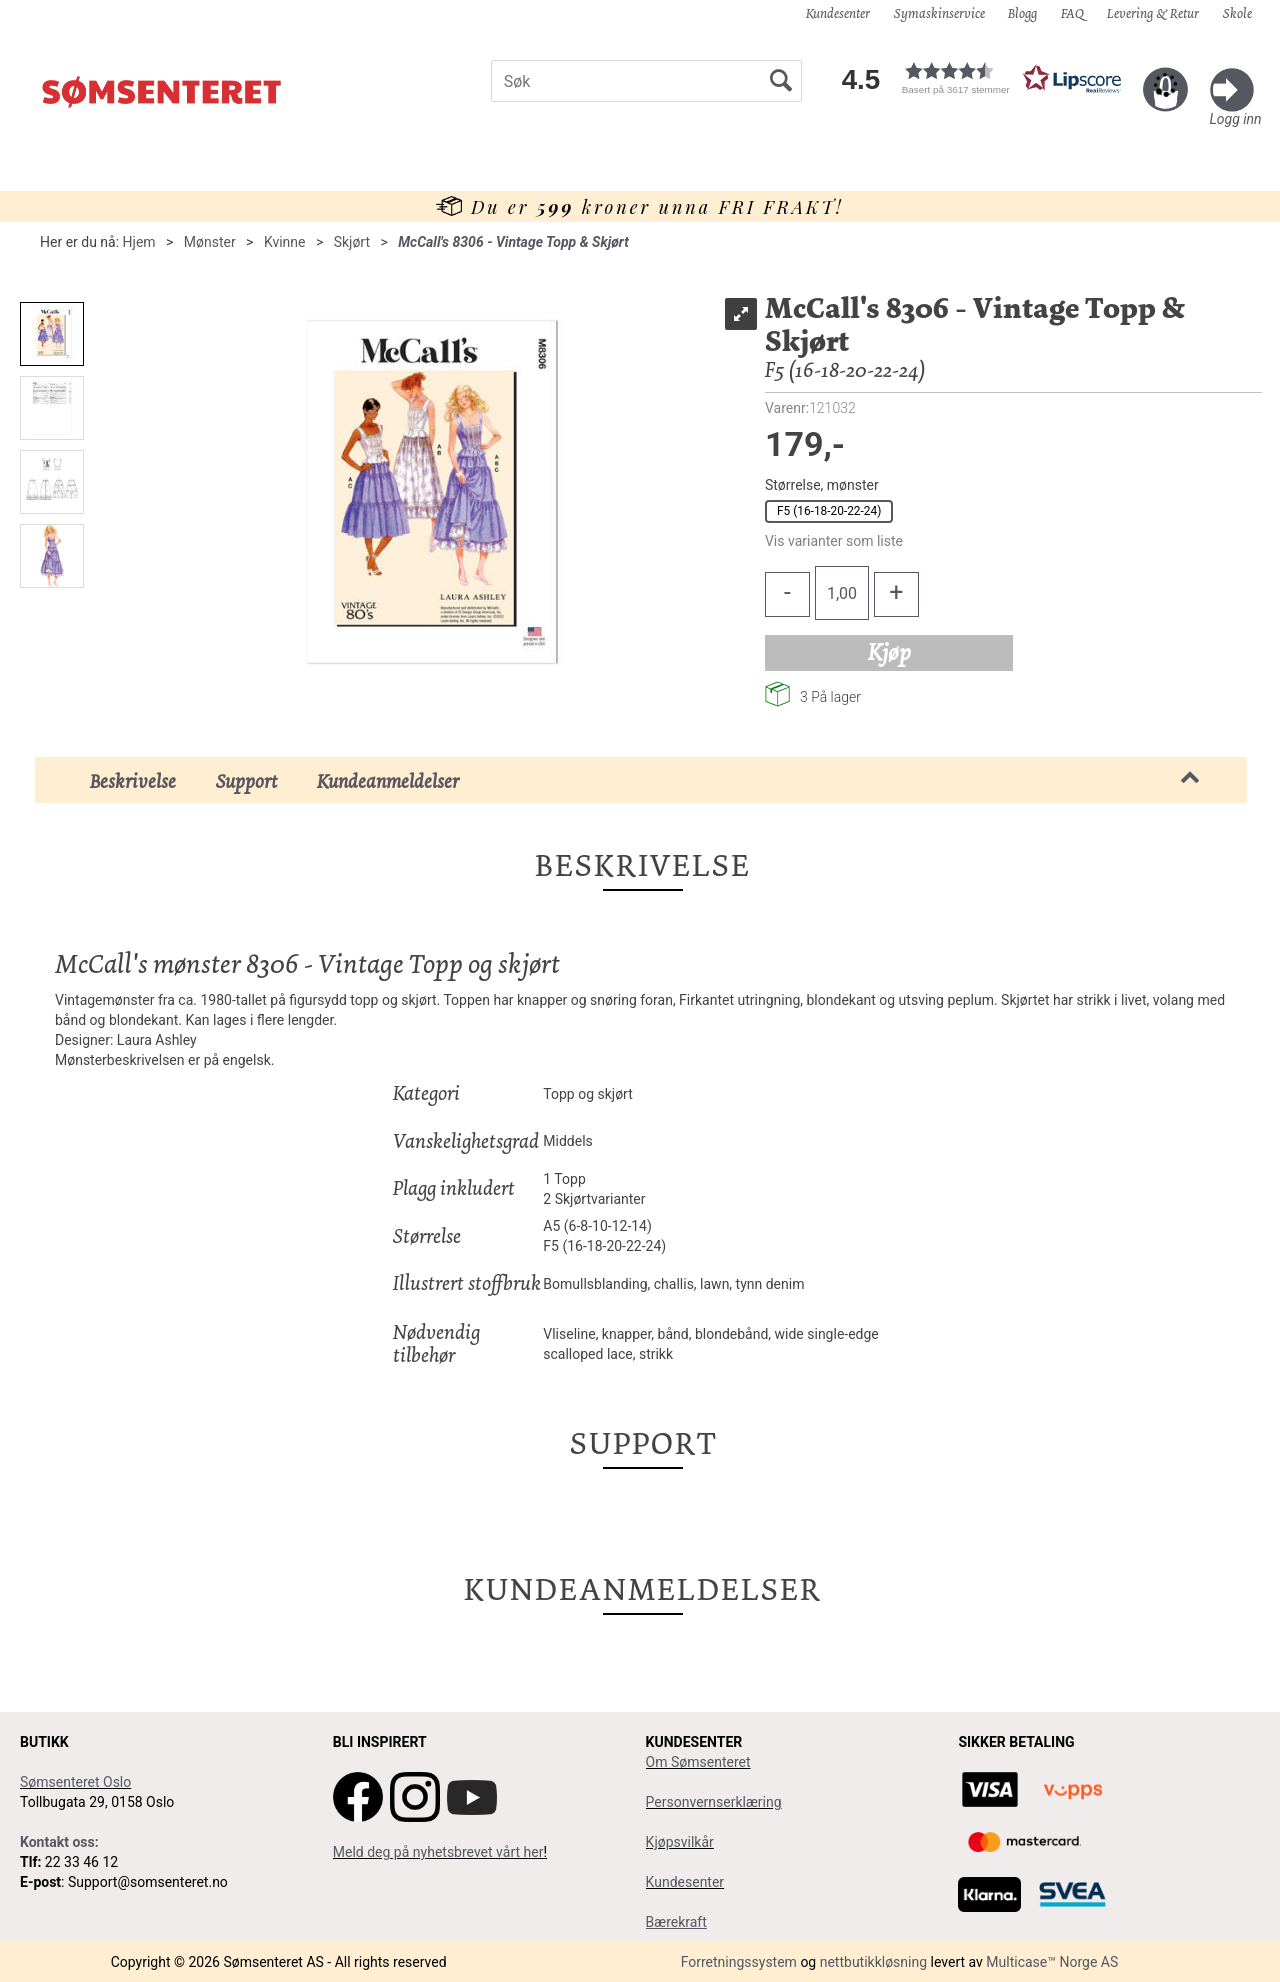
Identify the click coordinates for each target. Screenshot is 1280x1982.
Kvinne (285, 242)
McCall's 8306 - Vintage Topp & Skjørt (513, 242)
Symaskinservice (939, 13)
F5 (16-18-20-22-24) (829, 511)
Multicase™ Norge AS (1052, 1962)
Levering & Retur (1153, 13)
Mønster (210, 242)
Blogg (1022, 13)
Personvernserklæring (714, 1802)
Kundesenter (838, 13)
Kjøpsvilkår (680, 1842)
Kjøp (889, 652)
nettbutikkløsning (873, 1962)
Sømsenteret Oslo (75, 1782)
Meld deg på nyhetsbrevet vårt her (438, 1852)
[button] (980, 78)
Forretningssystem (739, 1962)
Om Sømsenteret (698, 1762)
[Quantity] (842, 593)
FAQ (1072, 13)
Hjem (139, 242)
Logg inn (1236, 119)
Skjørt (352, 242)
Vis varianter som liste (834, 541)
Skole (1237, 13)
